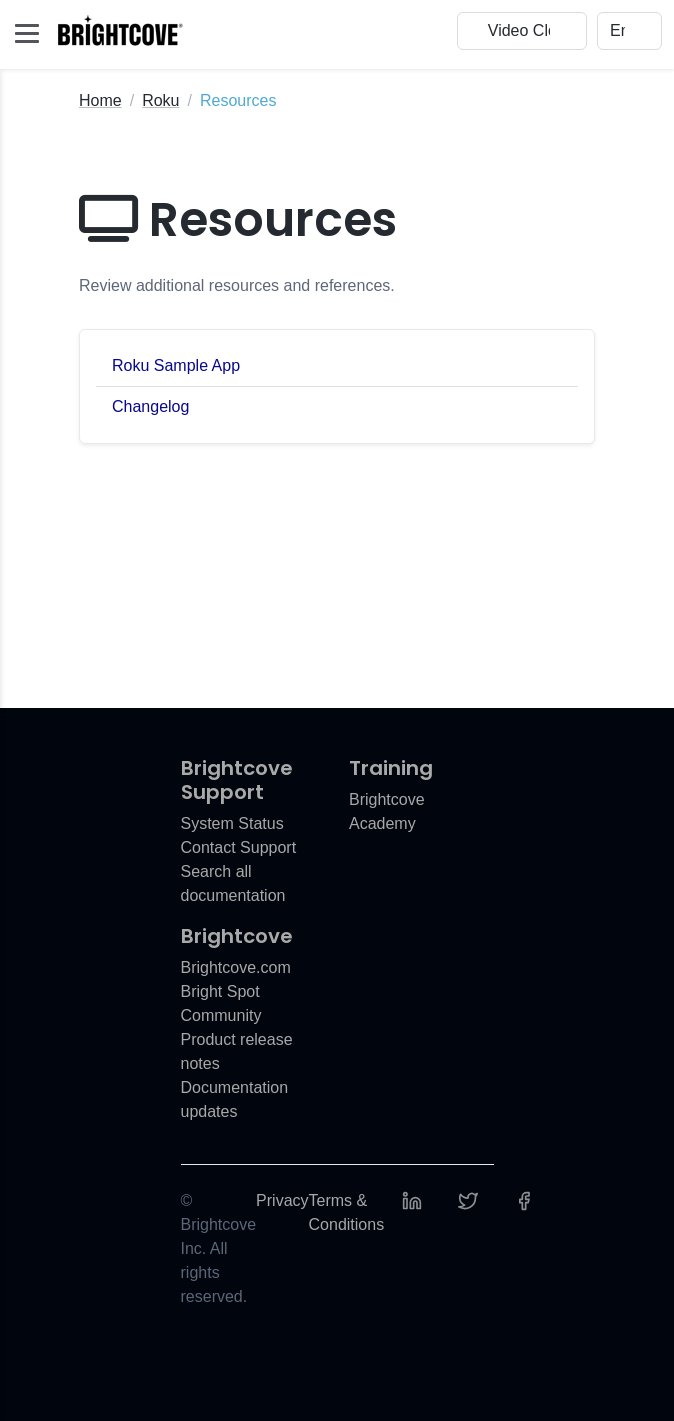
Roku (160, 100)
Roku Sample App (176, 365)
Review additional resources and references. (237, 285)
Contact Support (239, 847)
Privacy (282, 1200)
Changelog (150, 406)
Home (100, 100)
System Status (232, 823)
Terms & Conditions (347, 1212)
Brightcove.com (236, 967)
